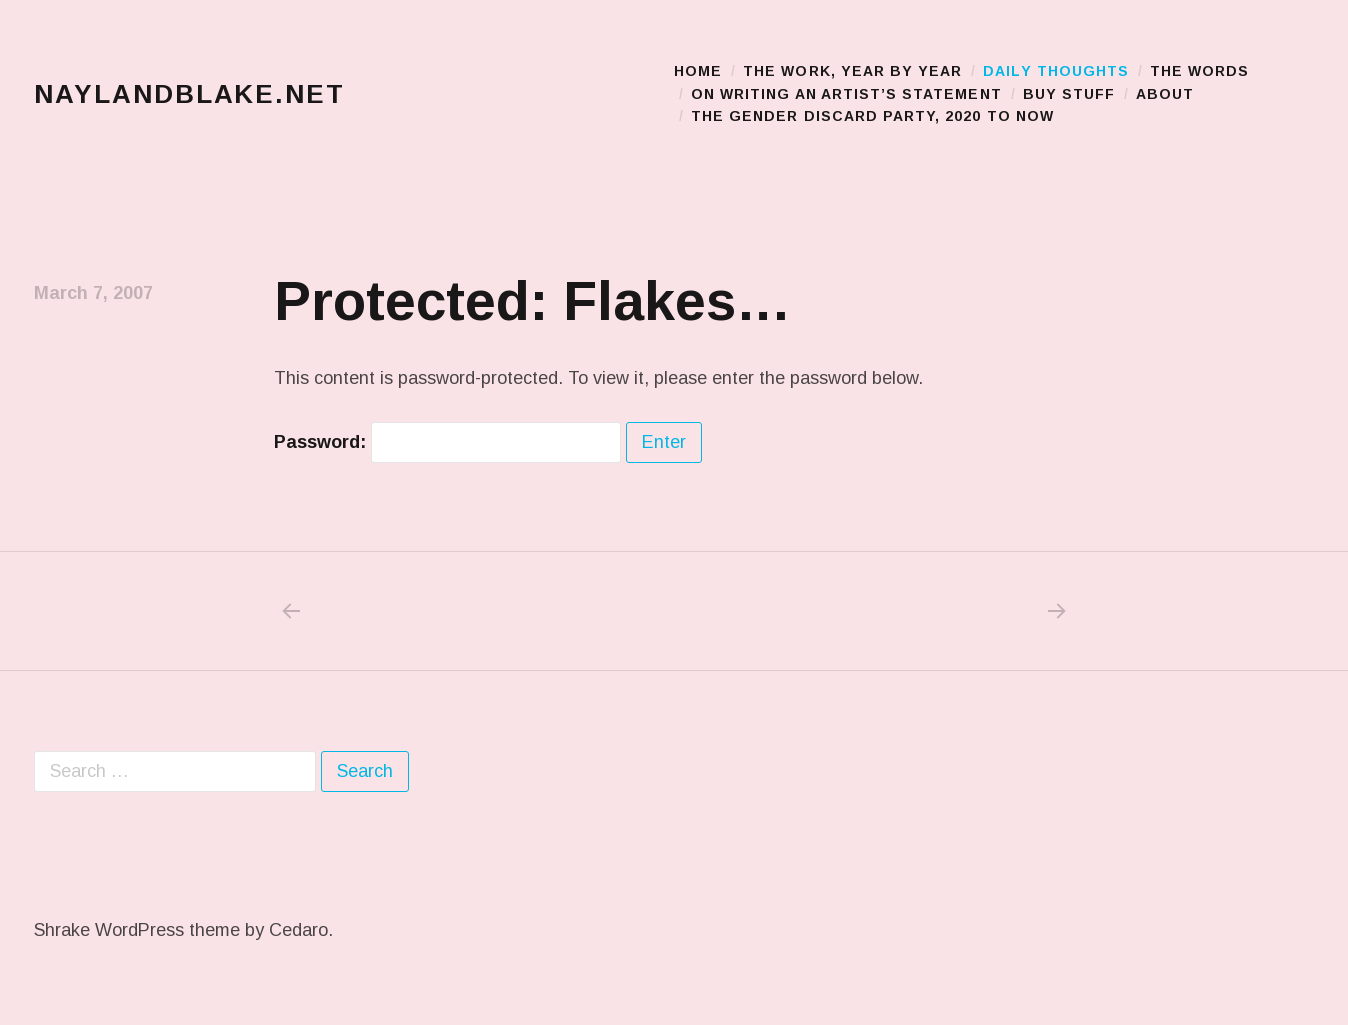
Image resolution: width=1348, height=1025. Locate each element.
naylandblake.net (189, 94)
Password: (447, 442)
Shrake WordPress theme (137, 930)
